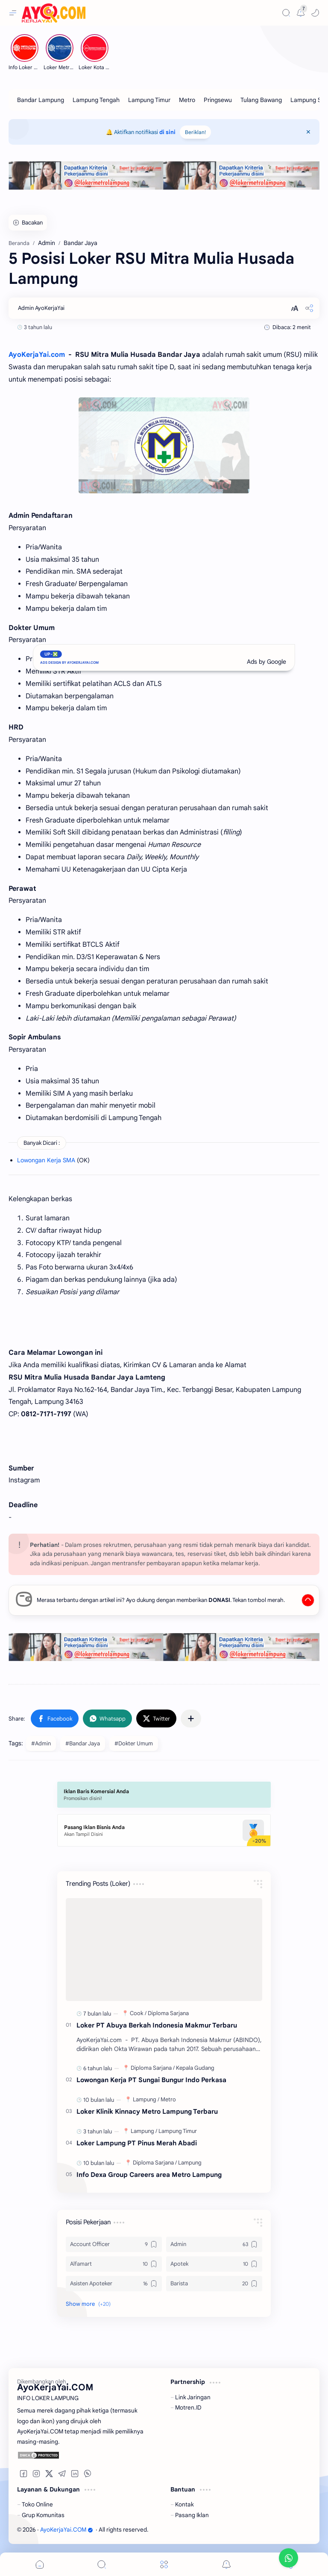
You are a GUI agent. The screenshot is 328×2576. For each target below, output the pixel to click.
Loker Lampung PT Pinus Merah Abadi (136, 2143)
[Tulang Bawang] (261, 100)
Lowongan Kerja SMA (46, 1160)
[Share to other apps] (191, 1718)
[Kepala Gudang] (195, 2067)
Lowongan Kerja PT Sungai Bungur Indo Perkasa (151, 2080)
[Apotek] (214, 2264)
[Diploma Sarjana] (168, 2013)
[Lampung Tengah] (96, 100)
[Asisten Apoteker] (114, 2283)
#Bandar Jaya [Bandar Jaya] (82, 1743)
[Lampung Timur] (149, 100)
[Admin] (214, 2244)
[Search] (286, 12)
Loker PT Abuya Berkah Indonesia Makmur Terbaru (156, 2025)
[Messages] (300, 12)
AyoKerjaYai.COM (66, 2529)
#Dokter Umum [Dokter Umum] (133, 1743)
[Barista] (214, 2283)
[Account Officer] (114, 2244)
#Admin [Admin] (41, 1743)
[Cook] (138, 2013)
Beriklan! (195, 132)
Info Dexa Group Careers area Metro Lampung (149, 2174)
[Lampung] (146, 2099)
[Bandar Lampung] (40, 100)
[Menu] (164, 2564)
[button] (315, 12)
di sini (167, 132)
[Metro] (187, 100)
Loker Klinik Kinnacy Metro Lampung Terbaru (147, 2111)
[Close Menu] (308, 132)
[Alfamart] (114, 2264)
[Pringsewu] (218, 100)
